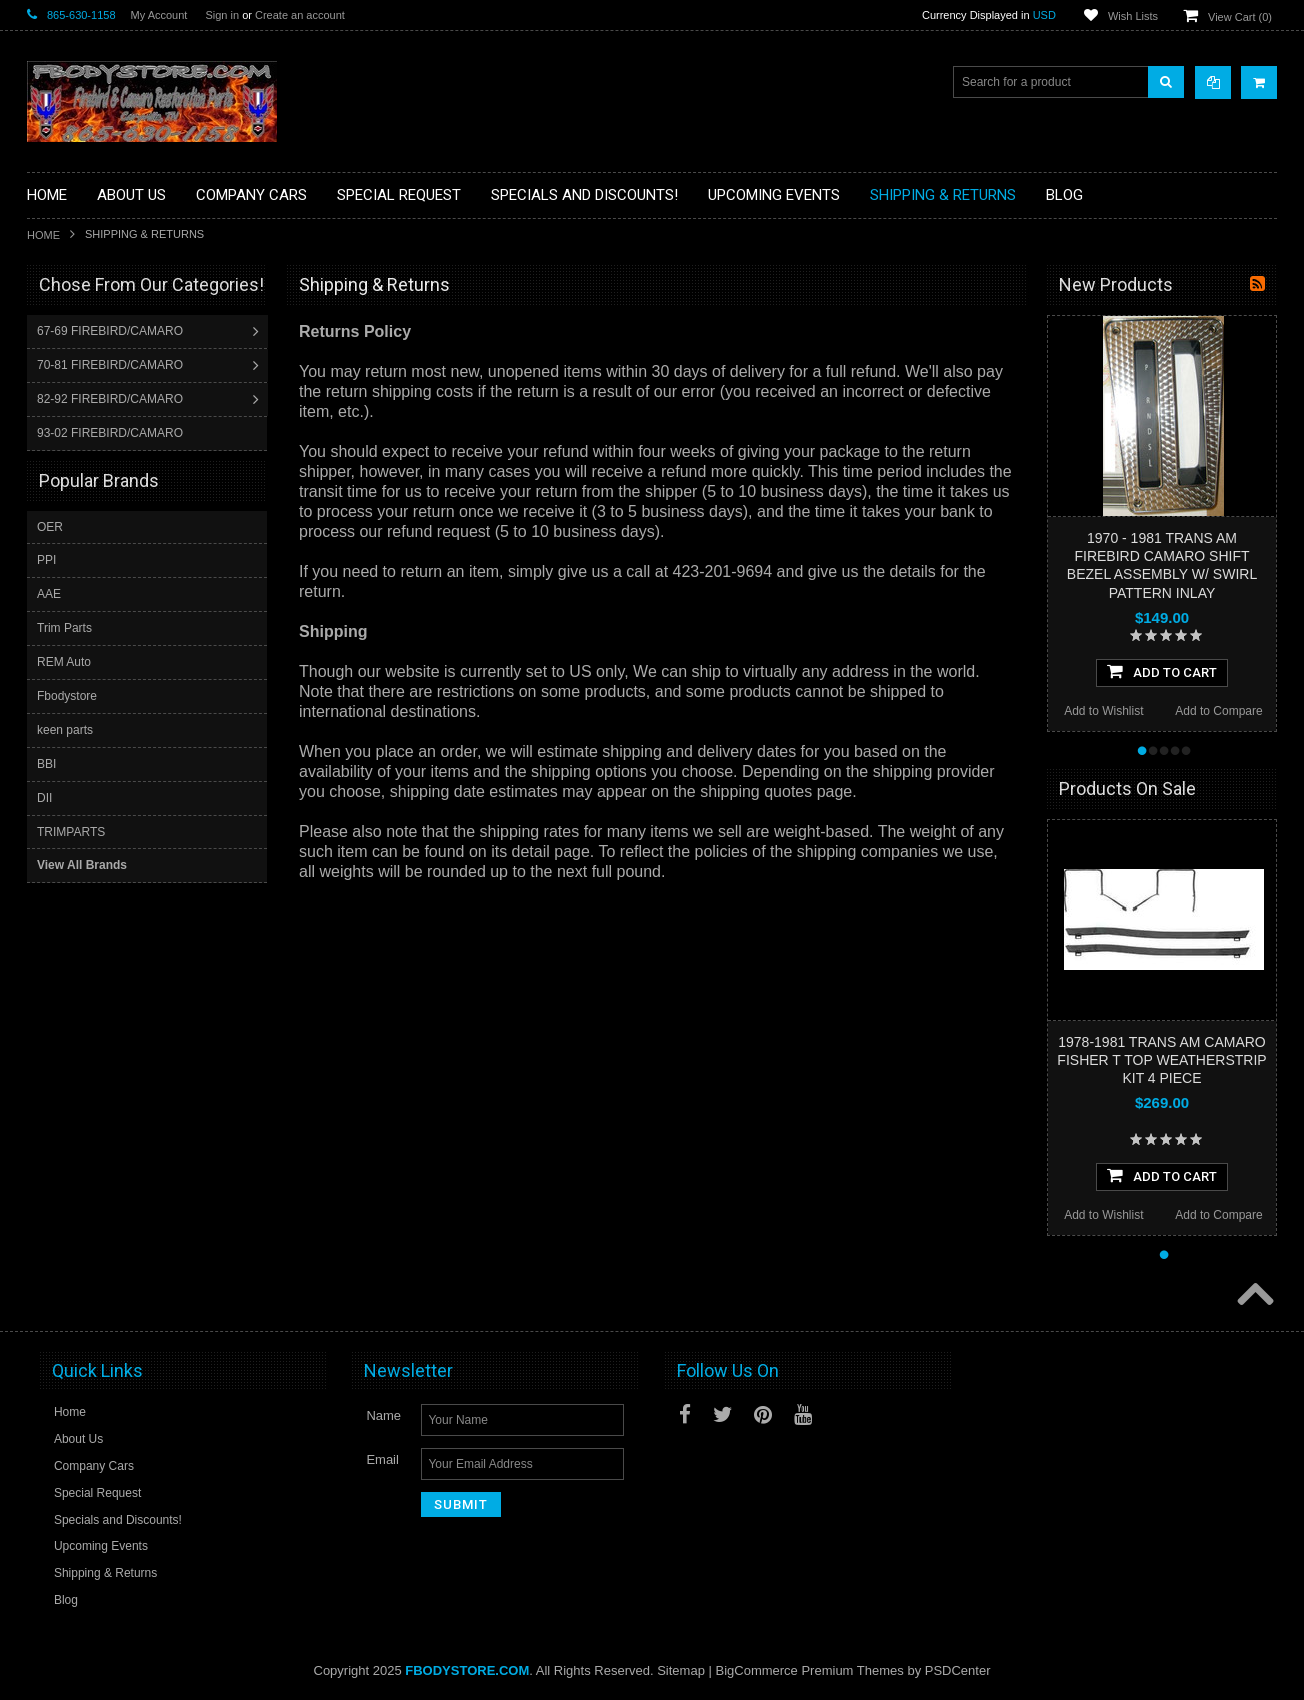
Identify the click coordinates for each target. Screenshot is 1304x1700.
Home (43, 235)
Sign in (222, 15)
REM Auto (64, 661)
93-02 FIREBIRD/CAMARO (112, 433)
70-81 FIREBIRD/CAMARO (112, 365)
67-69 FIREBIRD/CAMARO (112, 331)
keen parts (65, 729)
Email (382, 1459)
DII (44, 797)
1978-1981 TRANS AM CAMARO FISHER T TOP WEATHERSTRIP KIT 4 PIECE (1161, 1060)
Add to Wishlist (1103, 711)
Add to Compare (1218, 711)
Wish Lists (1133, 16)
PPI (46, 559)
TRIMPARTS (71, 831)
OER (50, 526)
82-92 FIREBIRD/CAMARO (112, 399)
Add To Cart (1162, 671)
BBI (46, 763)
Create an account (300, 15)
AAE (49, 593)
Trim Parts (64, 627)
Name (383, 1415)
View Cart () (1240, 17)
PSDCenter (958, 1670)
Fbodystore (67, 695)
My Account (159, 15)
